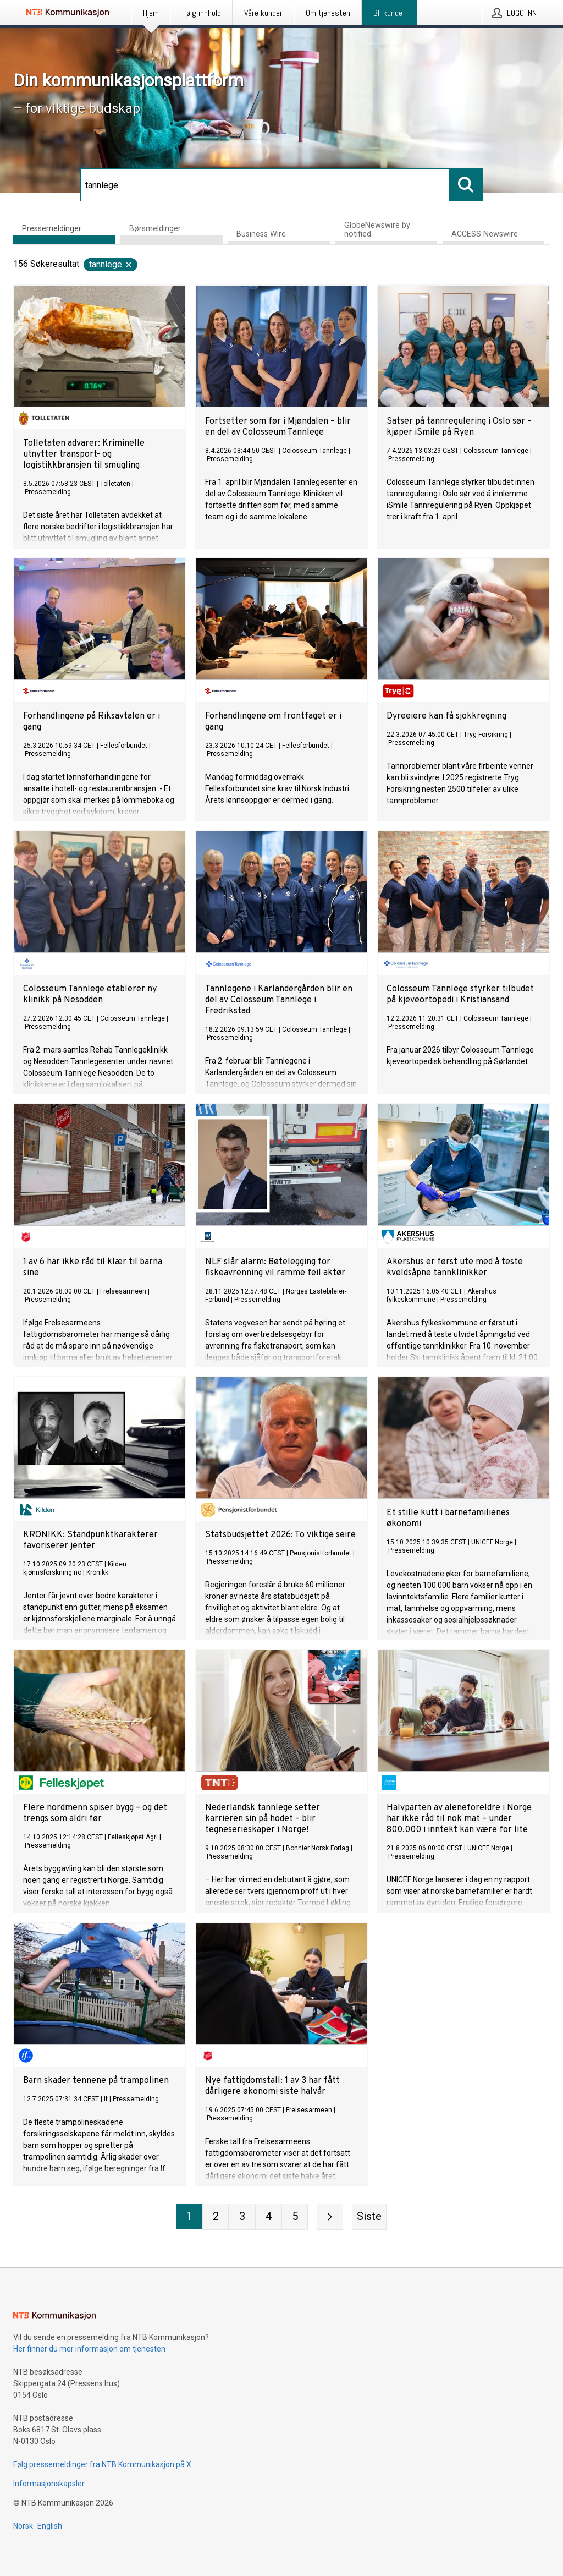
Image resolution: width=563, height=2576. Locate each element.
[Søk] (265, 184)
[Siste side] (369, 2217)
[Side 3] (242, 2217)
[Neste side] (330, 2217)
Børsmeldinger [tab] (155, 228)
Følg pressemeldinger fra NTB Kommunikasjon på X (102, 2464)
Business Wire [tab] (261, 234)
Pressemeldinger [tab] (51, 228)
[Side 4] (268, 2217)
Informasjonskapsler (49, 2483)
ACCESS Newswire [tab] (484, 234)
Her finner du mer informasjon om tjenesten (89, 2348)
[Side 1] (189, 2217)
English (49, 2526)
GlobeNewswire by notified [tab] (377, 230)
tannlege (111, 264)
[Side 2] (215, 2217)
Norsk (23, 2526)
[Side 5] (295, 2217)
